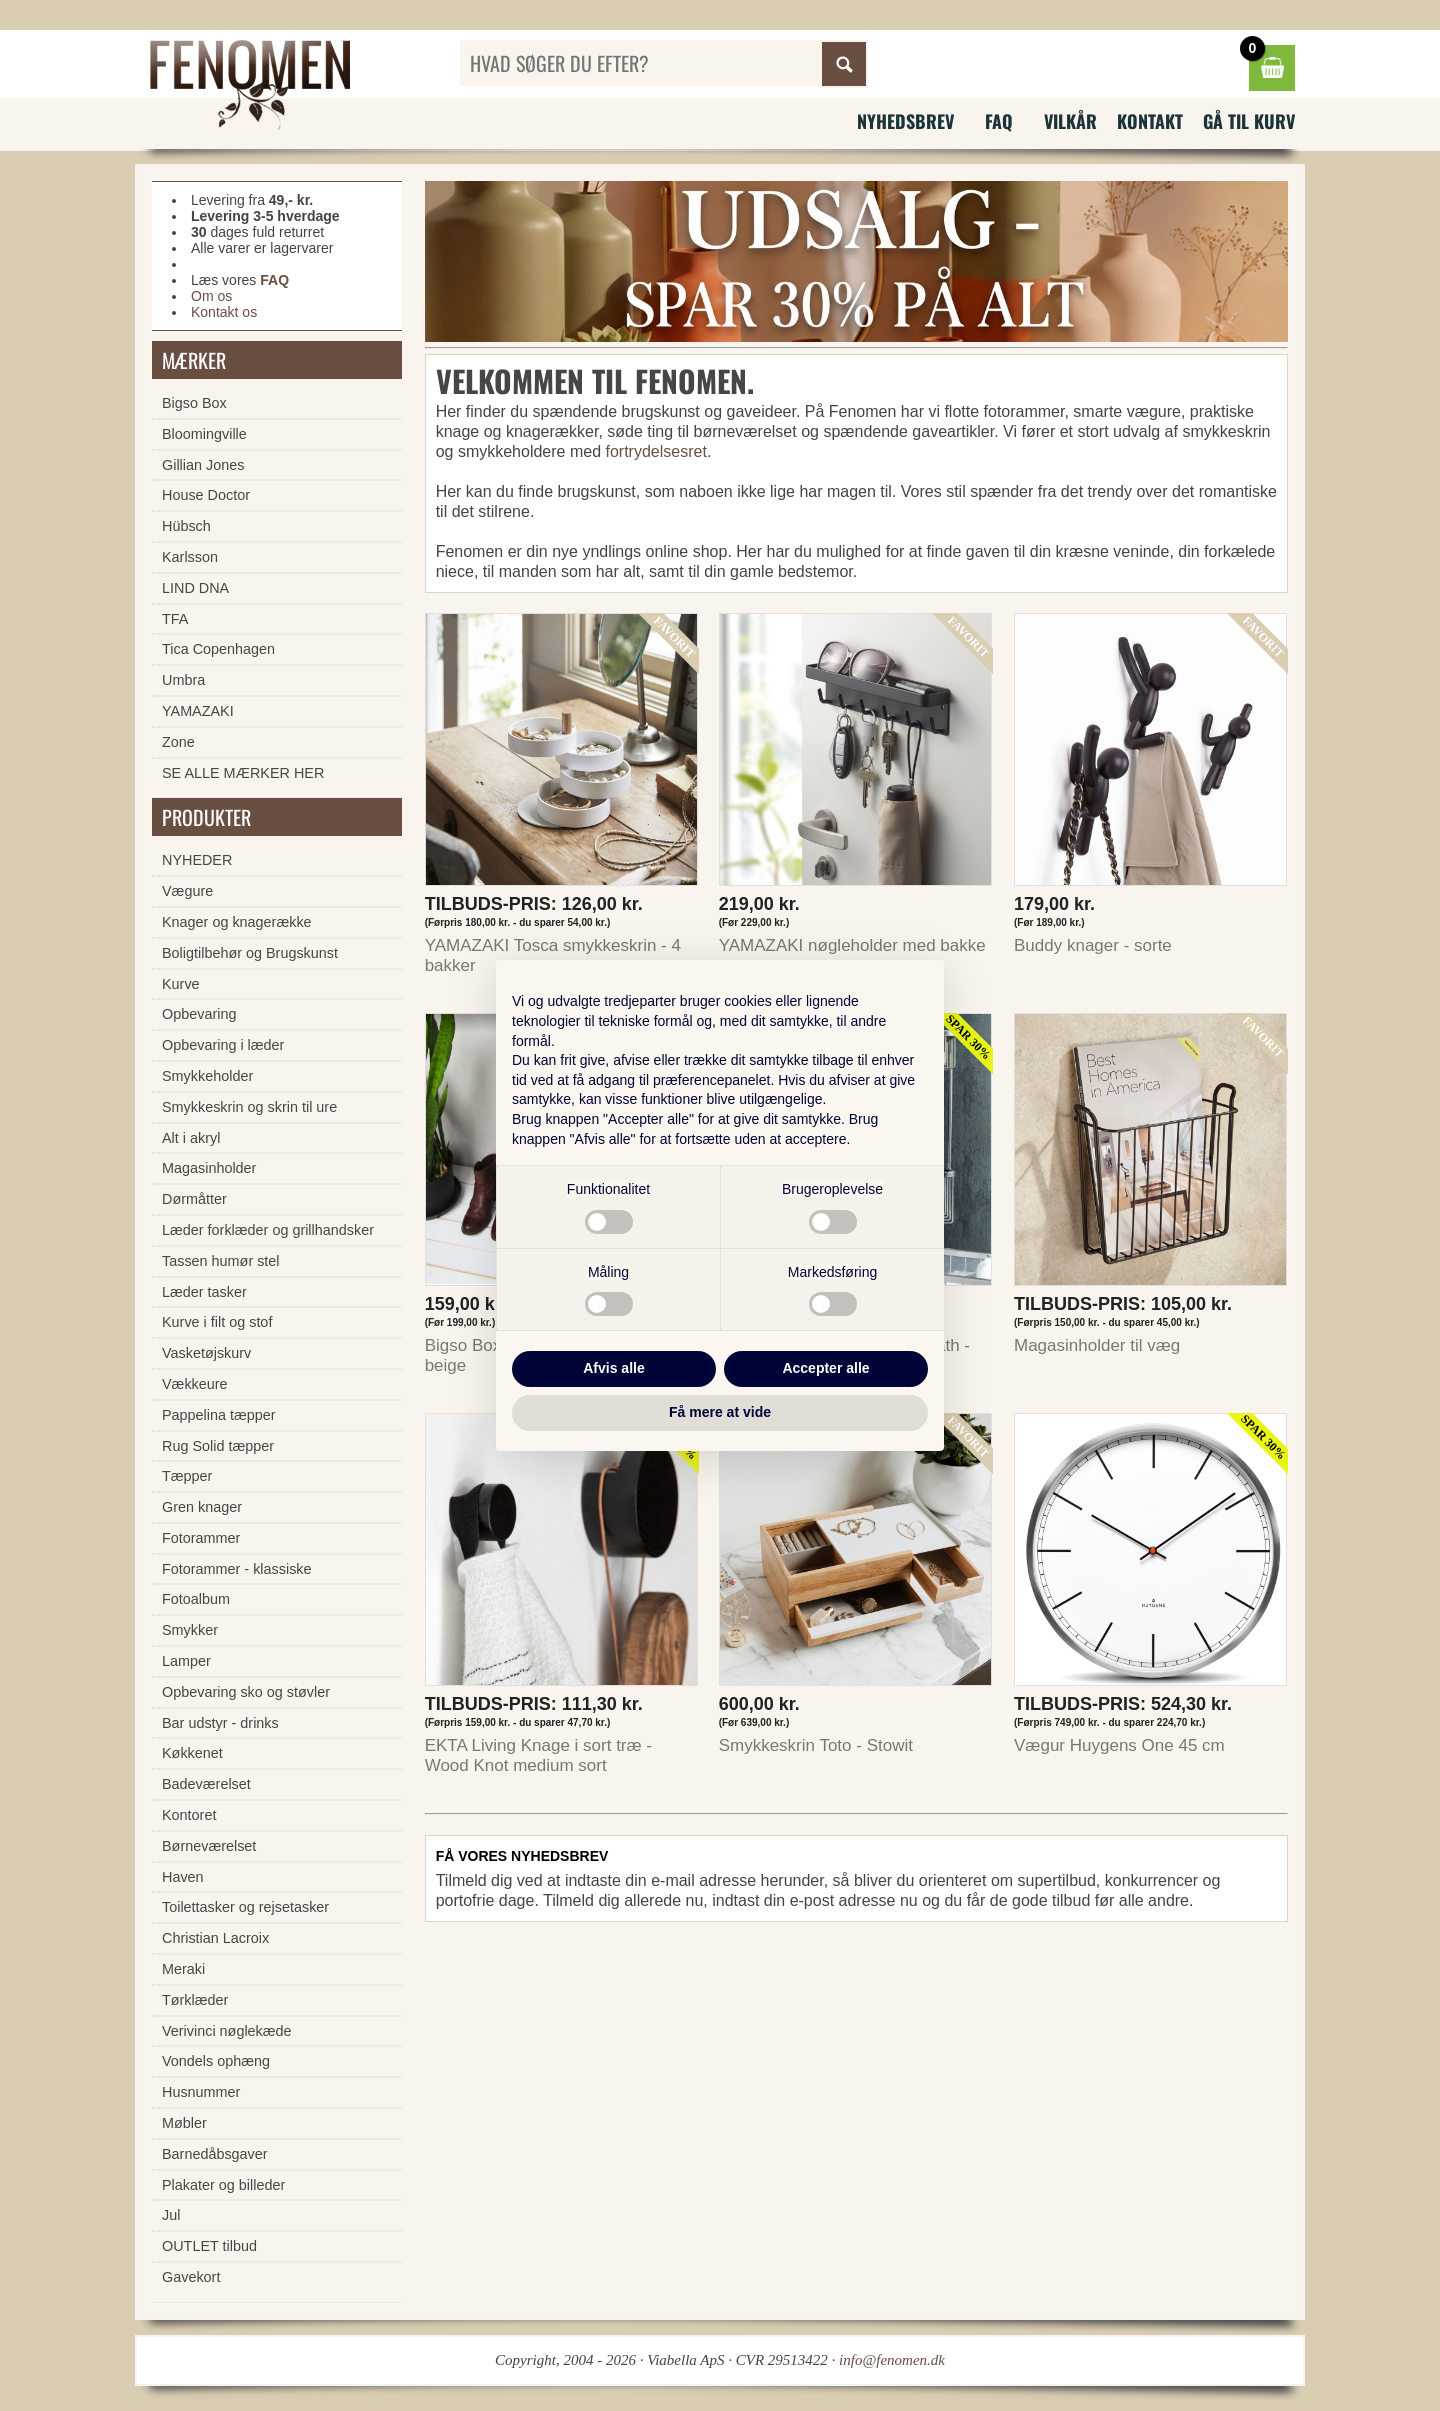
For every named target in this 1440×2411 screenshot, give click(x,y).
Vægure (187, 891)
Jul (171, 2215)
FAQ (999, 121)
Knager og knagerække (237, 922)
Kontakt (1150, 121)
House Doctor (206, 495)
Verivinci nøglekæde (227, 2031)
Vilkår (1070, 121)
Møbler (184, 2123)
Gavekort (191, 2277)
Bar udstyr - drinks (220, 1723)
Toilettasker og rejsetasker (245, 1907)
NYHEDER (197, 860)
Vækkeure (195, 1384)
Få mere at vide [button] (720, 1412)
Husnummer (201, 2092)
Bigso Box (194, 403)
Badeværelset (206, 1784)
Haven (183, 1877)
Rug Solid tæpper (218, 1446)
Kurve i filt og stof (217, 1322)
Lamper (186, 1661)
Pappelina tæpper (219, 1415)
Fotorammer (201, 1538)
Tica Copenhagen (218, 649)
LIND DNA (195, 588)
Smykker (190, 1630)
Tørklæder (195, 2000)
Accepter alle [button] (825, 1368)
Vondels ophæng (216, 2061)
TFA (175, 619)
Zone (178, 742)
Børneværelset (209, 1846)
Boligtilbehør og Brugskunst (250, 953)
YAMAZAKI (198, 711)
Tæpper (187, 1476)
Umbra (183, 680)
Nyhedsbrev (905, 121)
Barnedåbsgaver (215, 2154)
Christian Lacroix (215, 1938)
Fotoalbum (196, 1599)
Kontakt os (224, 312)
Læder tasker (204, 1292)
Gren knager (202, 1507)
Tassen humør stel (221, 1261)
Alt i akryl (191, 1138)
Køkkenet (192, 1753)
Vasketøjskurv (206, 1353)
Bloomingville (204, 434)
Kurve (181, 984)
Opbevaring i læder (223, 1045)
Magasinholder (209, 1168)
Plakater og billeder (223, 2185)
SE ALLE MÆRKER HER (243, 773)
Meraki (183, 1969)
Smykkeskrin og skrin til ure (249, 1107)
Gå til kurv (1249, 121)
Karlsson (190, 557)
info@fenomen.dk (892, 2360)
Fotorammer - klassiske (237, 1569)
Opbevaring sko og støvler (246, 1692)
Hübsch (186, 526)
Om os (211, 296)
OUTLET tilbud (209, 2246)
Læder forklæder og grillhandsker (268, 1230)
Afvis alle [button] (613, 1368)
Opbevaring (199, 1014)
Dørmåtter (194, 1199)
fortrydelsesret (656, 451)
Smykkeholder (207, 1076)
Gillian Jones (203, 465)
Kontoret (189, 1815)
